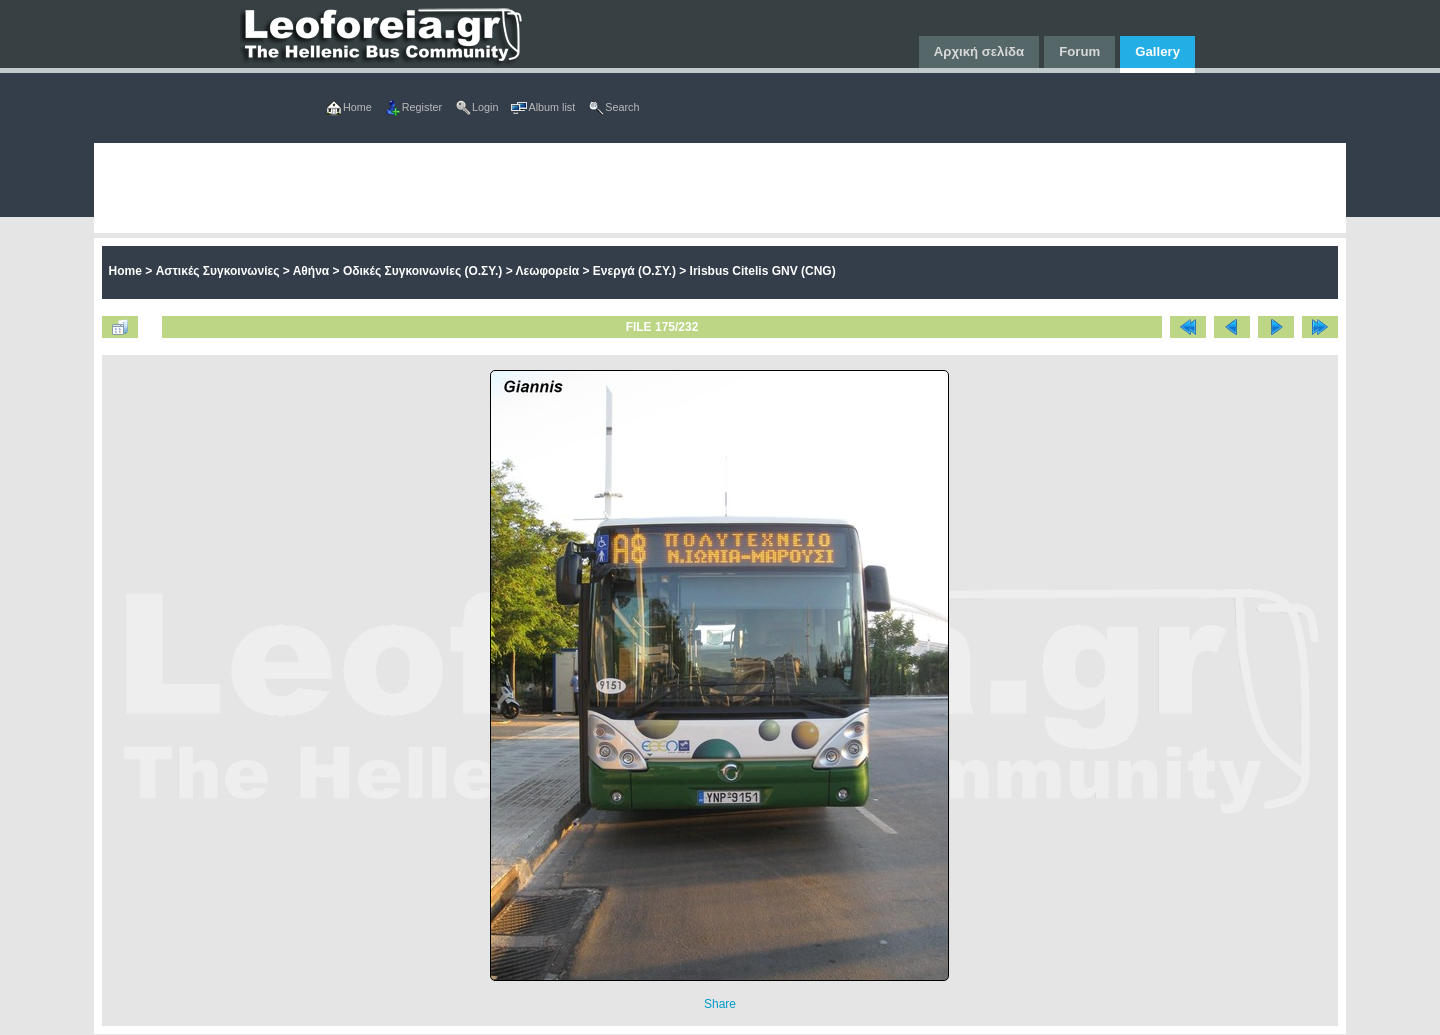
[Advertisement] (694, 188)
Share (720, 1004)
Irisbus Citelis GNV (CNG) (763, 271)
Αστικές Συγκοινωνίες (218, 271)
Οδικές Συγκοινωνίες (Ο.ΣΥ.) (422, 271)
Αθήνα (311, 271)
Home (125, 271)
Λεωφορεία (548, 271)
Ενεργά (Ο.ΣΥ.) (634, 271)
